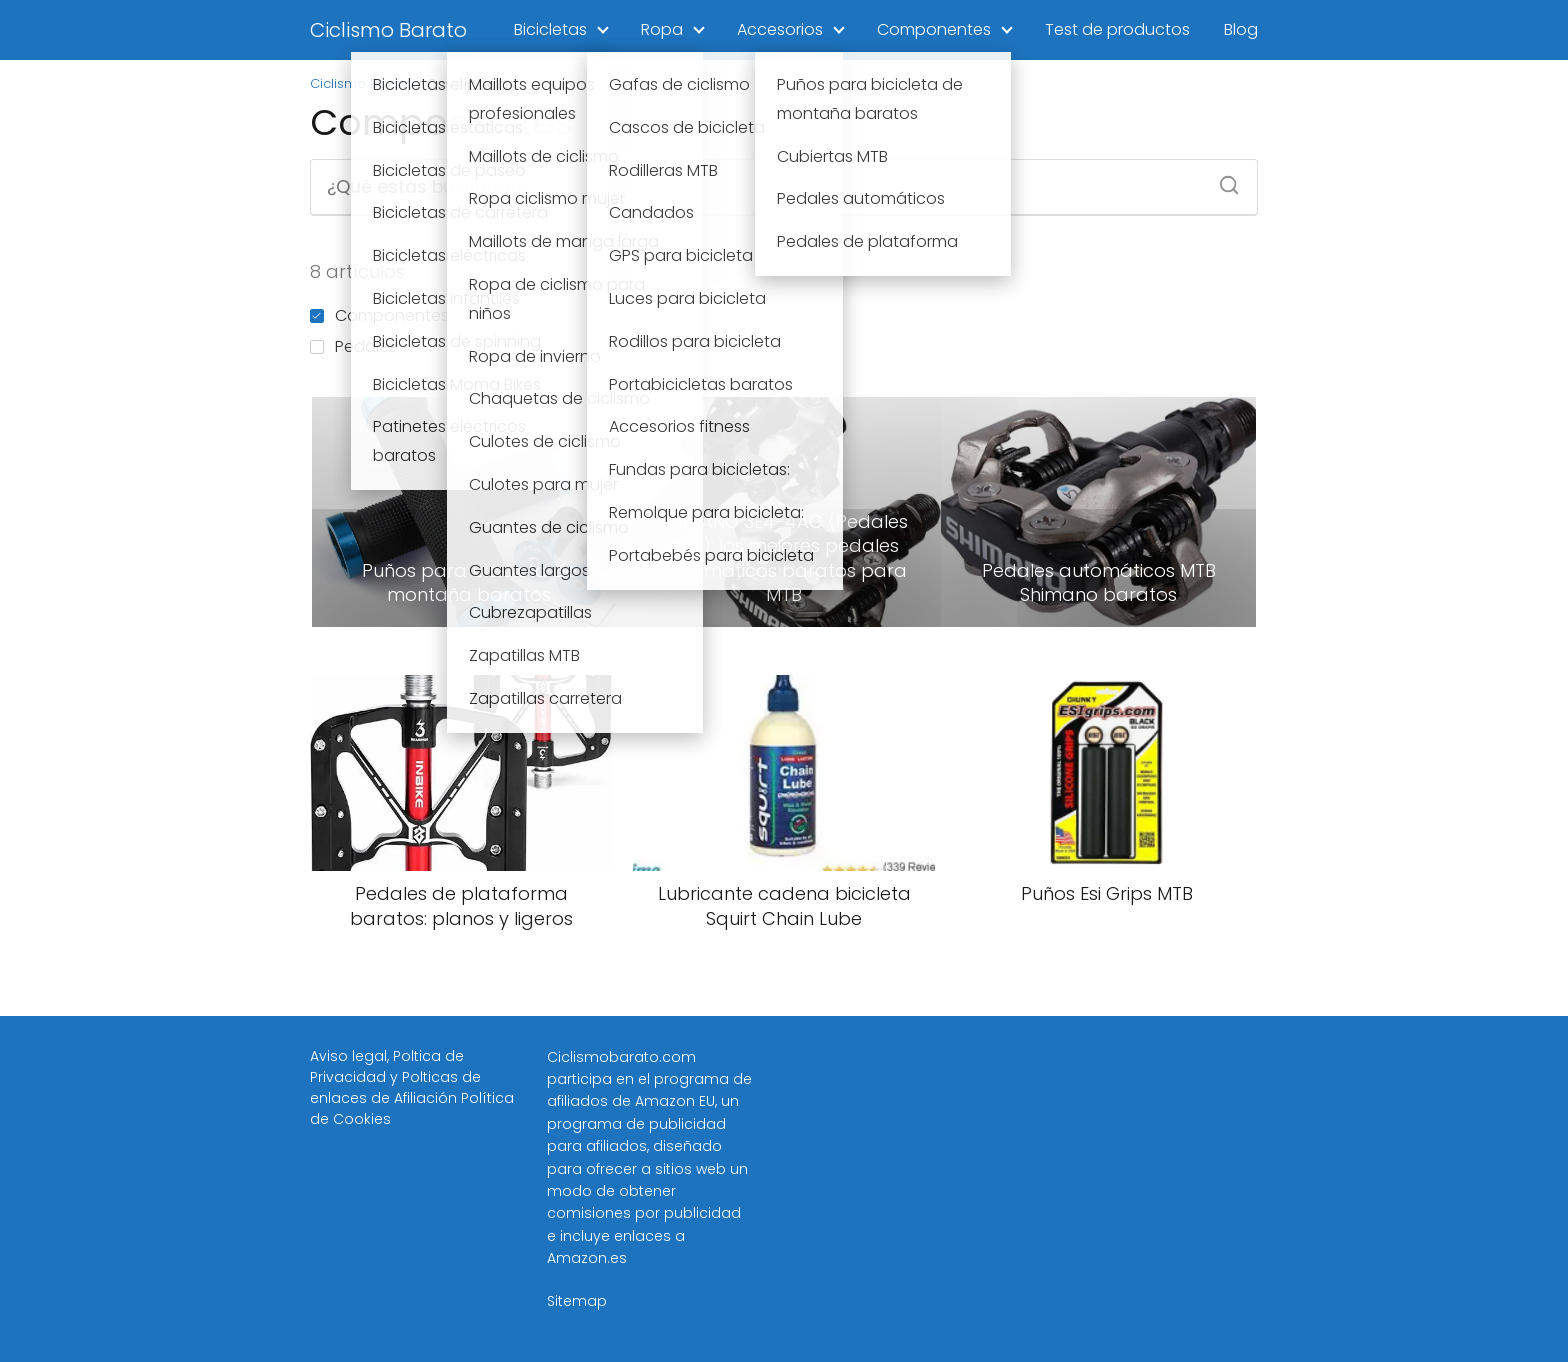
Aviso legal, (351, 1056)
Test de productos (1117, 29)
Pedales (353, 346)
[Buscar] (1222, 179)
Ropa (662, 29)
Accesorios (780, 29)
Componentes (934, 29)
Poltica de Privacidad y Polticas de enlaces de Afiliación (395, 1077)
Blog (1241, 29)
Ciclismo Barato (388, 30)
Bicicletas (550, 29)
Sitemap (577, 1301)
